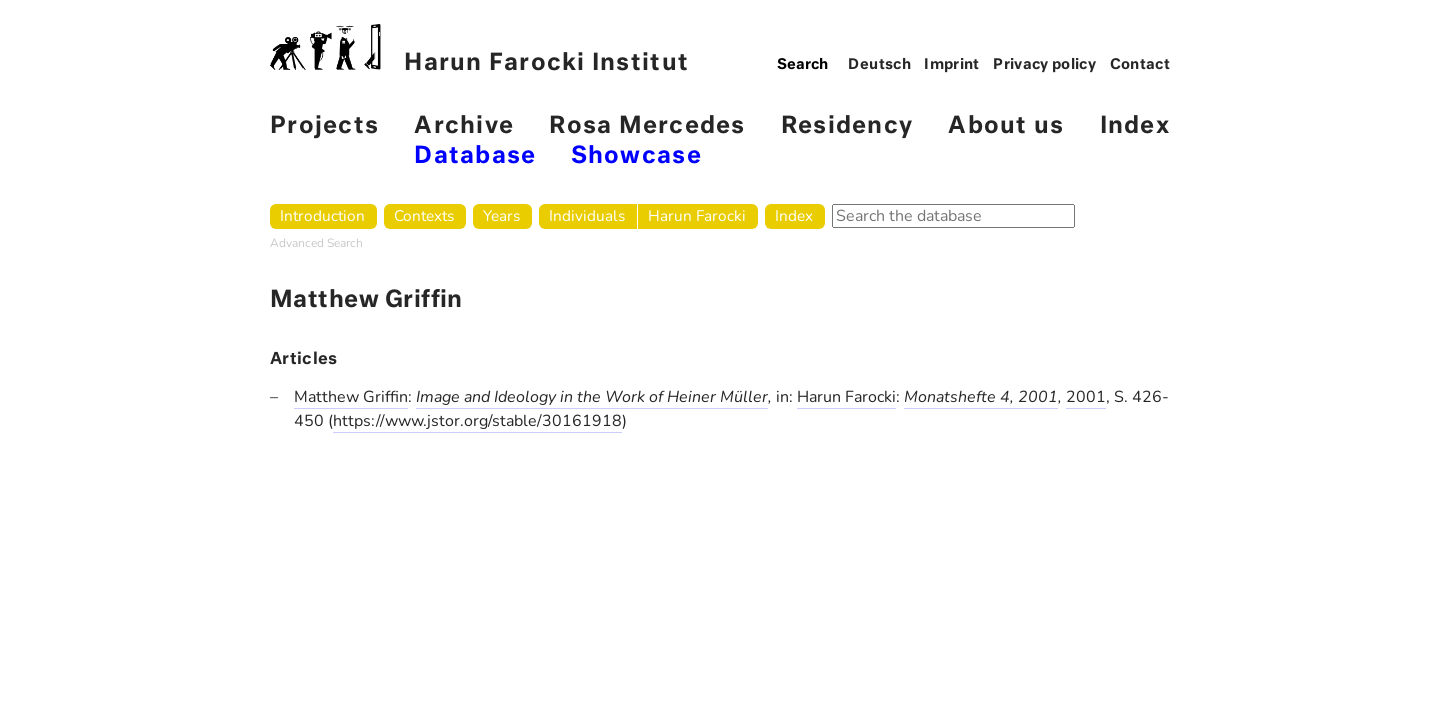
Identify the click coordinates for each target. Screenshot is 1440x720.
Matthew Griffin (351, 397)
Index (1135, 126)
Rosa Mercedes (647, 126)
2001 (1086, 397)
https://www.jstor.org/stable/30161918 (477, 421)
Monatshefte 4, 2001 (981, 397)
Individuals (587, 215)
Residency (847, 126)
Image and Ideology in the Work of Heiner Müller (592, 397)
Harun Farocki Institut (479, 49)
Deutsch (879, 65)
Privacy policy (1044, 65)
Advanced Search (316, 243)
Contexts (424, 215)
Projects (324, 126)
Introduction (322, 215)
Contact (1140, 65)
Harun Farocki (697, 215)
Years (501, 215)
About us (1006, 126)
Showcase (636, 156)
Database (475, 156)
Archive (464, 126)
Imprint (952, 65)
